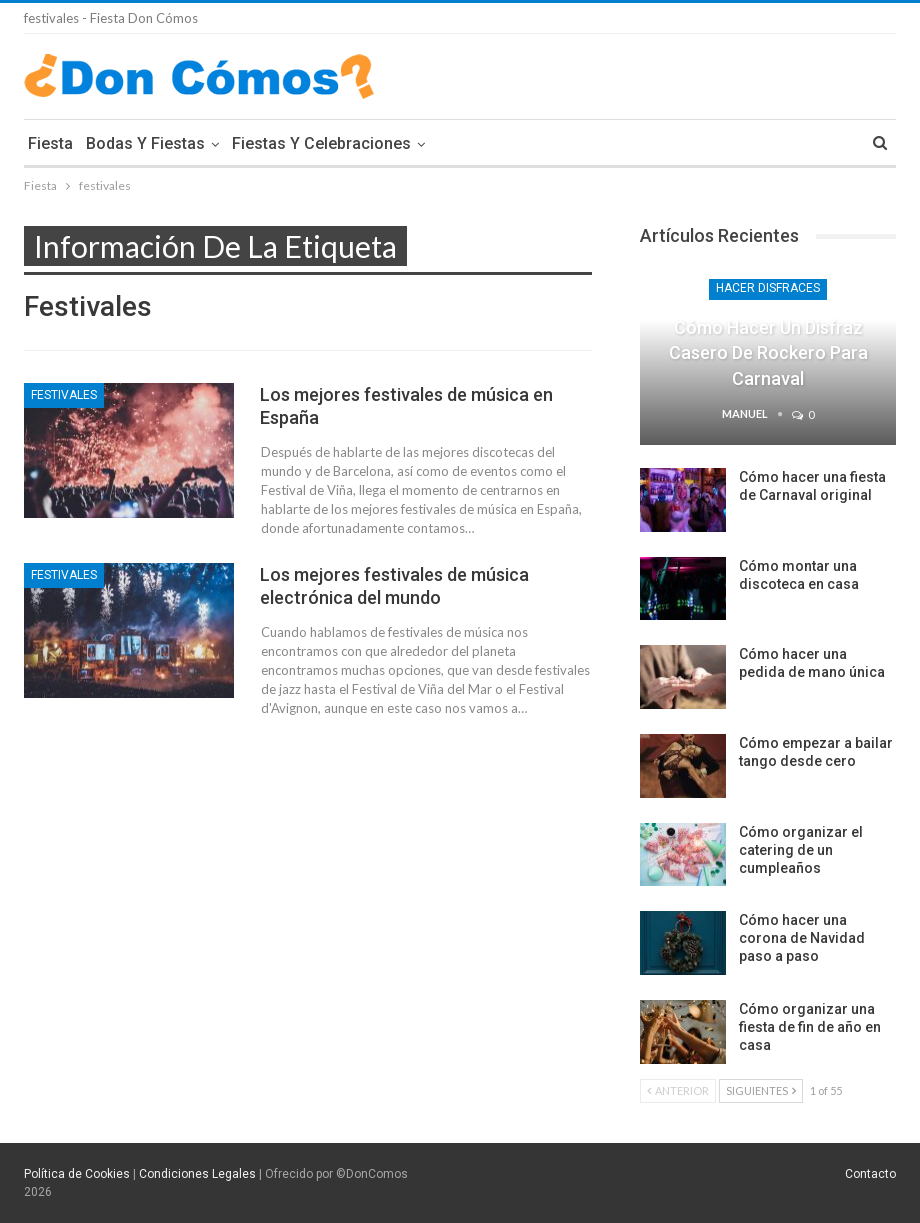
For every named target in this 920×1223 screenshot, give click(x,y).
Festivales (64, 395)
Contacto (870, 1174)
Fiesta (50, 143)
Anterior (678, 1090)
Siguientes (761, 1090)
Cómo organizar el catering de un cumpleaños (801, 850)
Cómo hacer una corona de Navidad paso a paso (802, 938)
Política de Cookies (77, 1174)
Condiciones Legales (197, 1174)
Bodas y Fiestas (145, 143)
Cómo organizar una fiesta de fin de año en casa (810, 1027)
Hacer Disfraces (768, 288)
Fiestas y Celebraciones (321, 143)
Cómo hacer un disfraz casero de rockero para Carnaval (768, 352)
